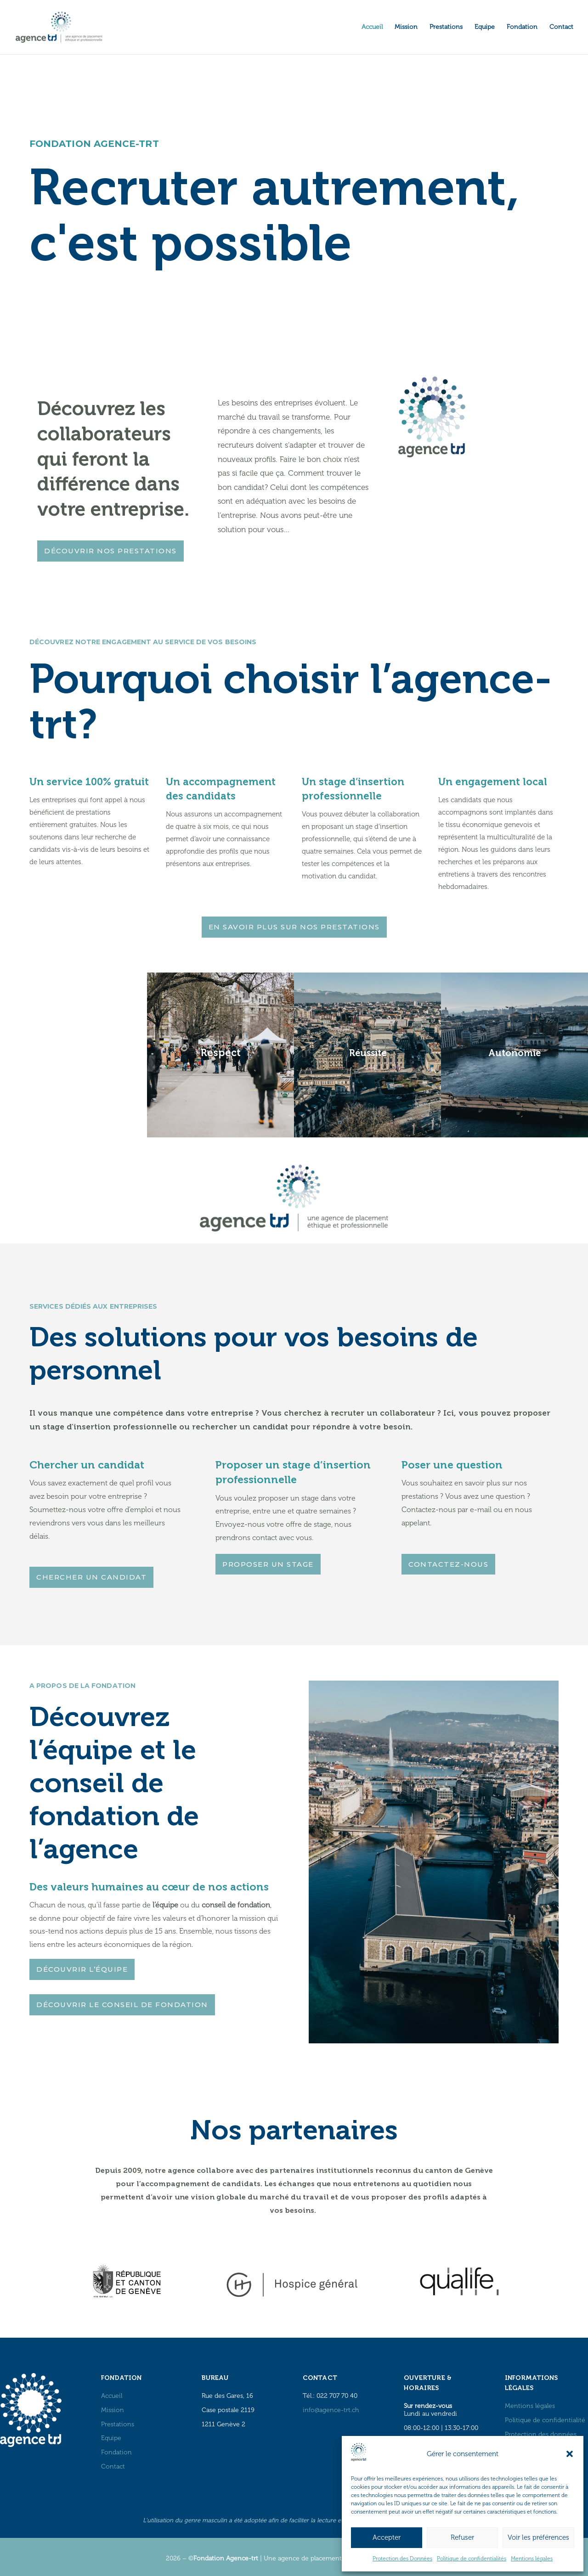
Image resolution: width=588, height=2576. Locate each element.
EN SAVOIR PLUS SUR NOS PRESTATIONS (294, 926)
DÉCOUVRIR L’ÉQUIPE (82, 1969)
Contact (561, 27)
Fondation (522, 27)
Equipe (485, 27)
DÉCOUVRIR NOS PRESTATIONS (110, 550)
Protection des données (541, 2434)
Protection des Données (402, 2558)
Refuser (462, 2537)
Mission (406, 27)
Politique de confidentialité (545, 2420)
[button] (569, 2453)
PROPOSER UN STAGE (268, 1564)
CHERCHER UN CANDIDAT (91, 1577)
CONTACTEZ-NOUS (448, 1564)
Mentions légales (532, 2558)
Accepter (387, 2537)
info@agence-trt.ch (331, 2410)
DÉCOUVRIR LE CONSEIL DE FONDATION (122, 2004)
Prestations (446, 27)
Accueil (372, 27)
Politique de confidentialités (471, 2558)
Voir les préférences (538, 2537)
